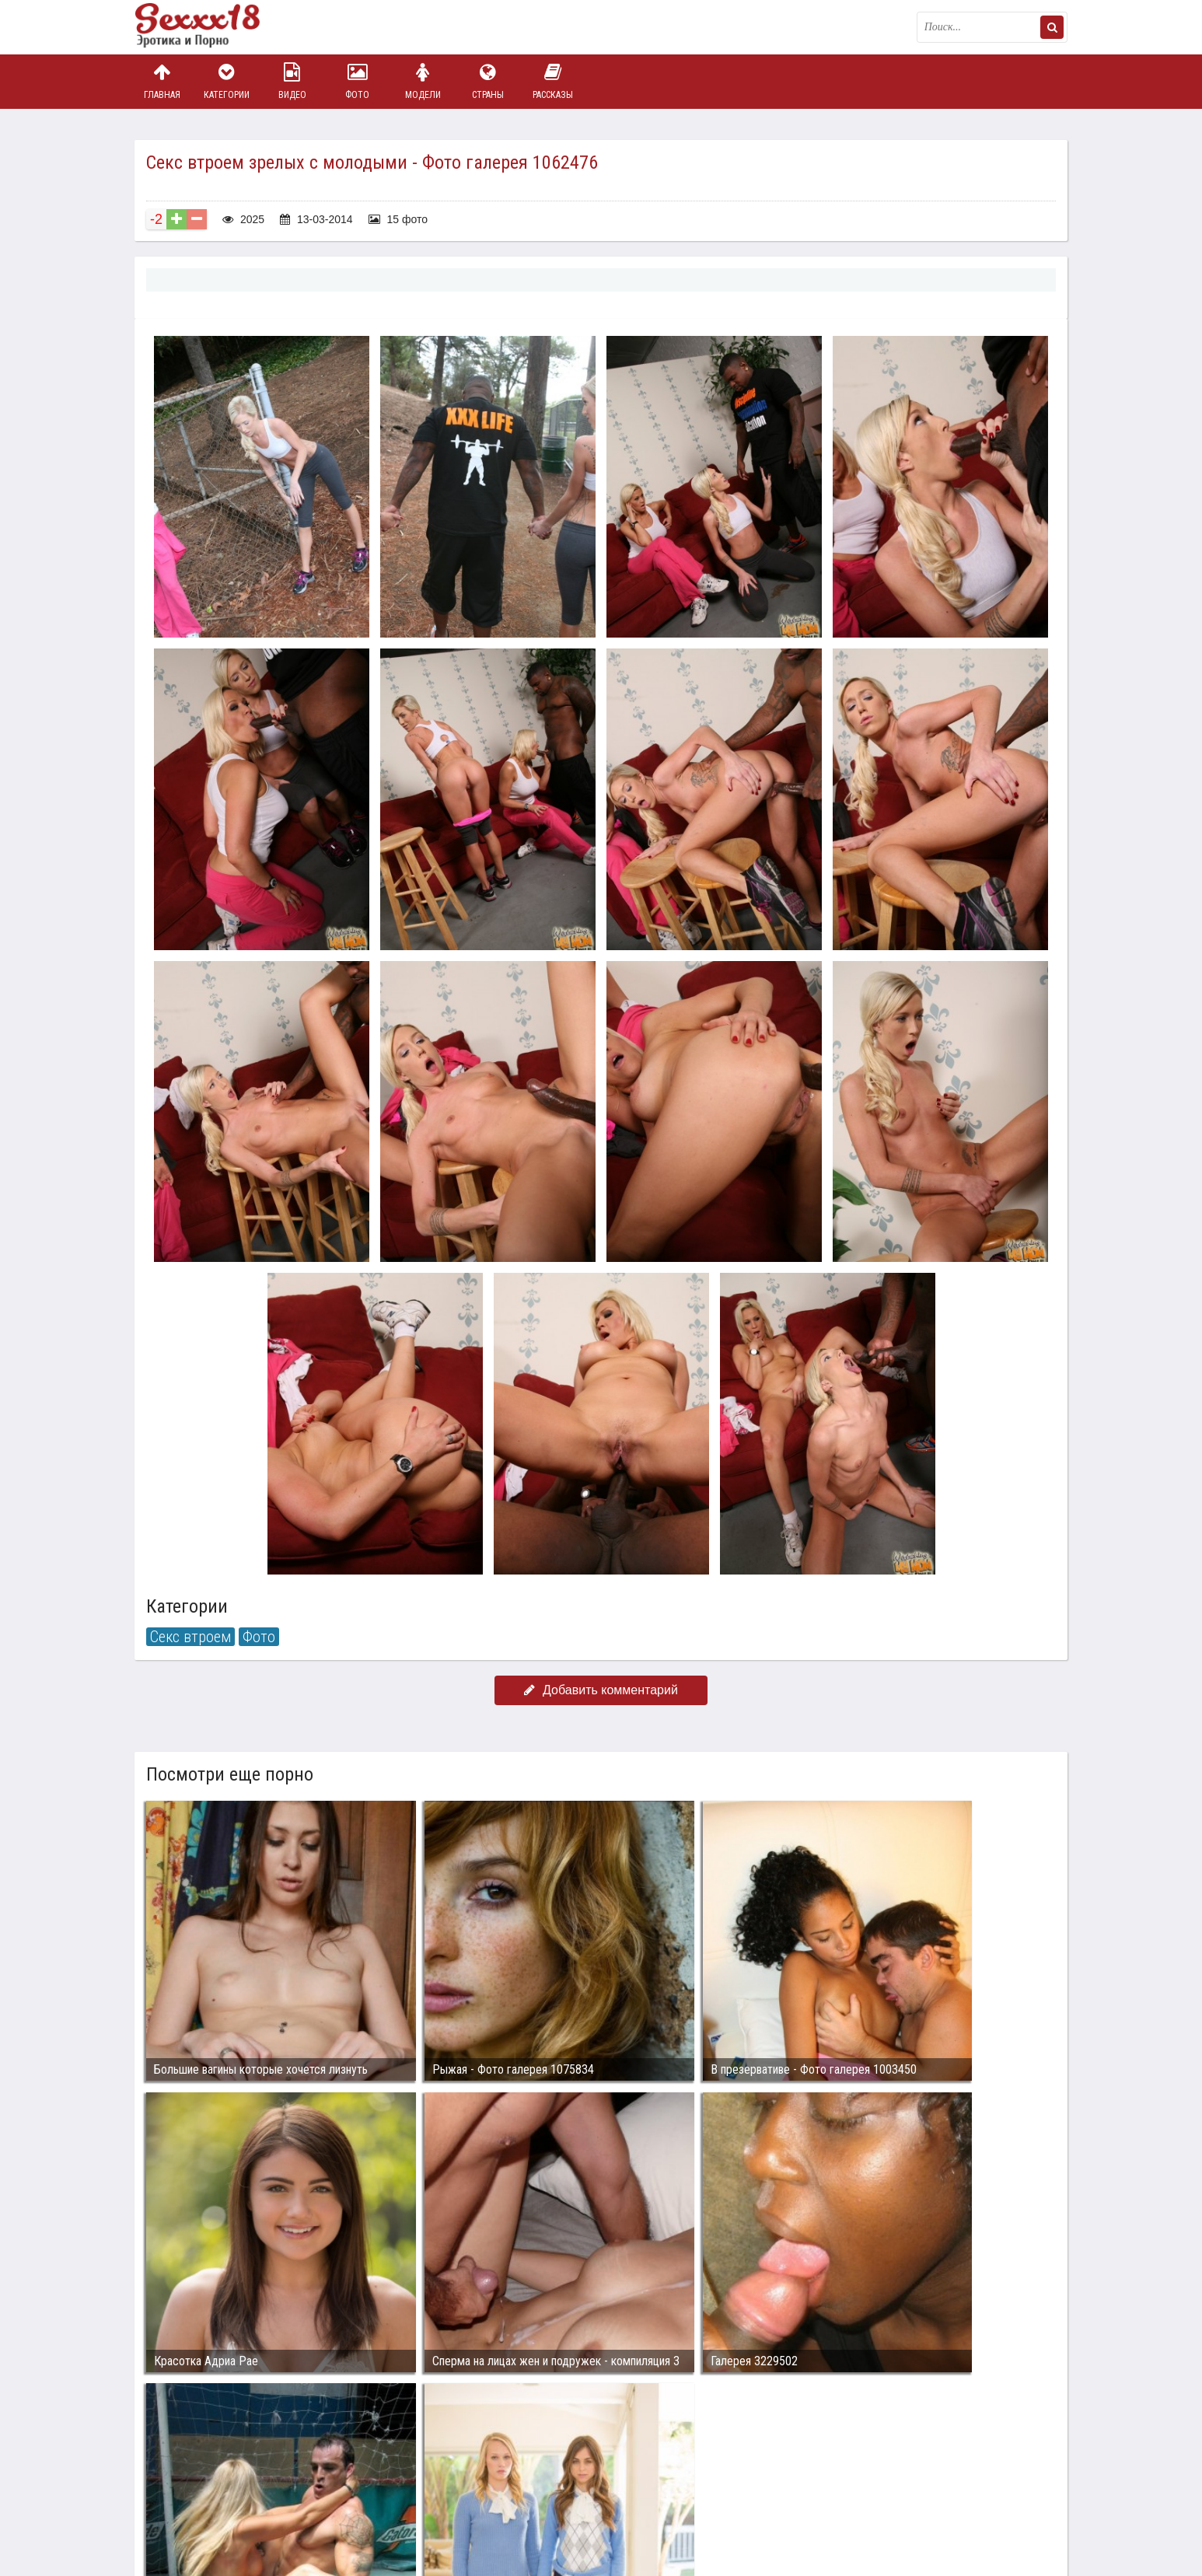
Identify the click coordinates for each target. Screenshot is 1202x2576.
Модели (423, 81)
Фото (357, 81)
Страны (487, 81)
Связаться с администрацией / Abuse (229, 2479)
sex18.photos (299, 2492)
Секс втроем (190, 1636)
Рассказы (553, 81)
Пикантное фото (212, 27)
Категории (227, 81)
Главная (162, 81)
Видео (292, 81)
